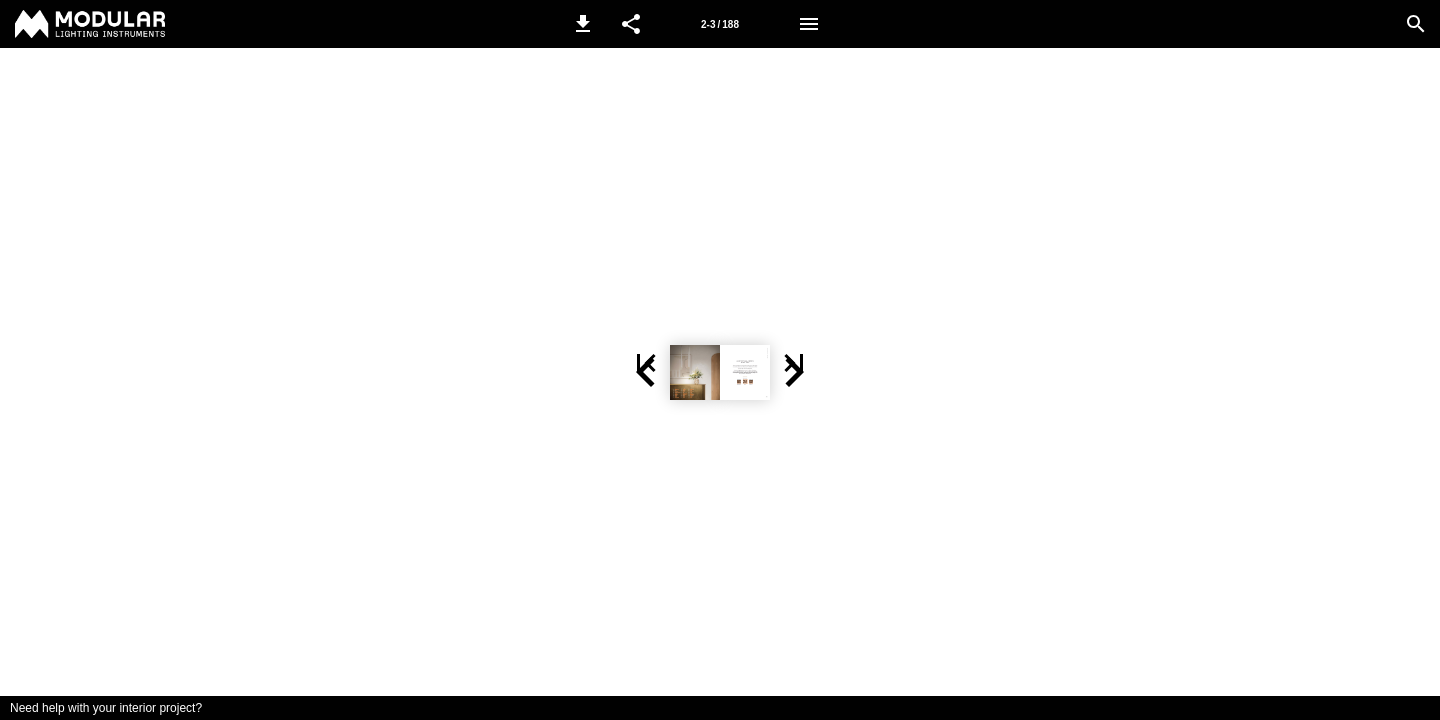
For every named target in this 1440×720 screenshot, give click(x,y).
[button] (583, 24)
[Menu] (809, 24)
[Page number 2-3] (720, 24)
